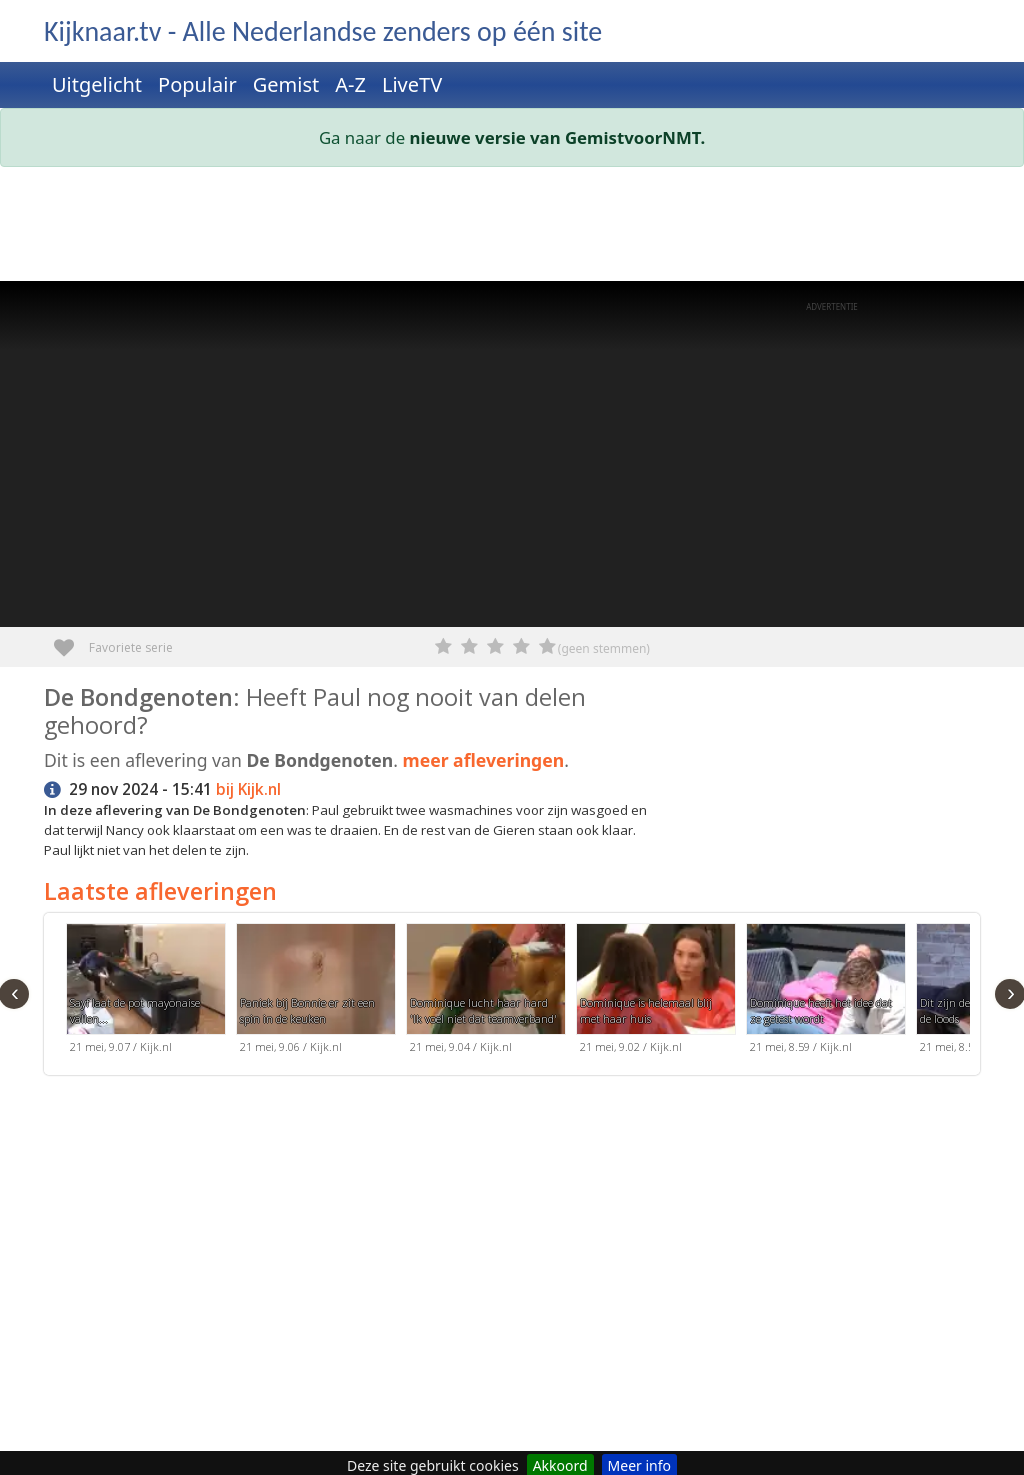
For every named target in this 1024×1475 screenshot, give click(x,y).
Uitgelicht (97, 84)
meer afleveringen (484, 760)
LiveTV (412, 84)
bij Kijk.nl (248, 789)
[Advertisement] (512, 228)
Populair (197, 84)
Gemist (286, 84)
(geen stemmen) (604, 648)
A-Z (350, 84)
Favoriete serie (71, 640)
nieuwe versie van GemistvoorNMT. (558, 137)
